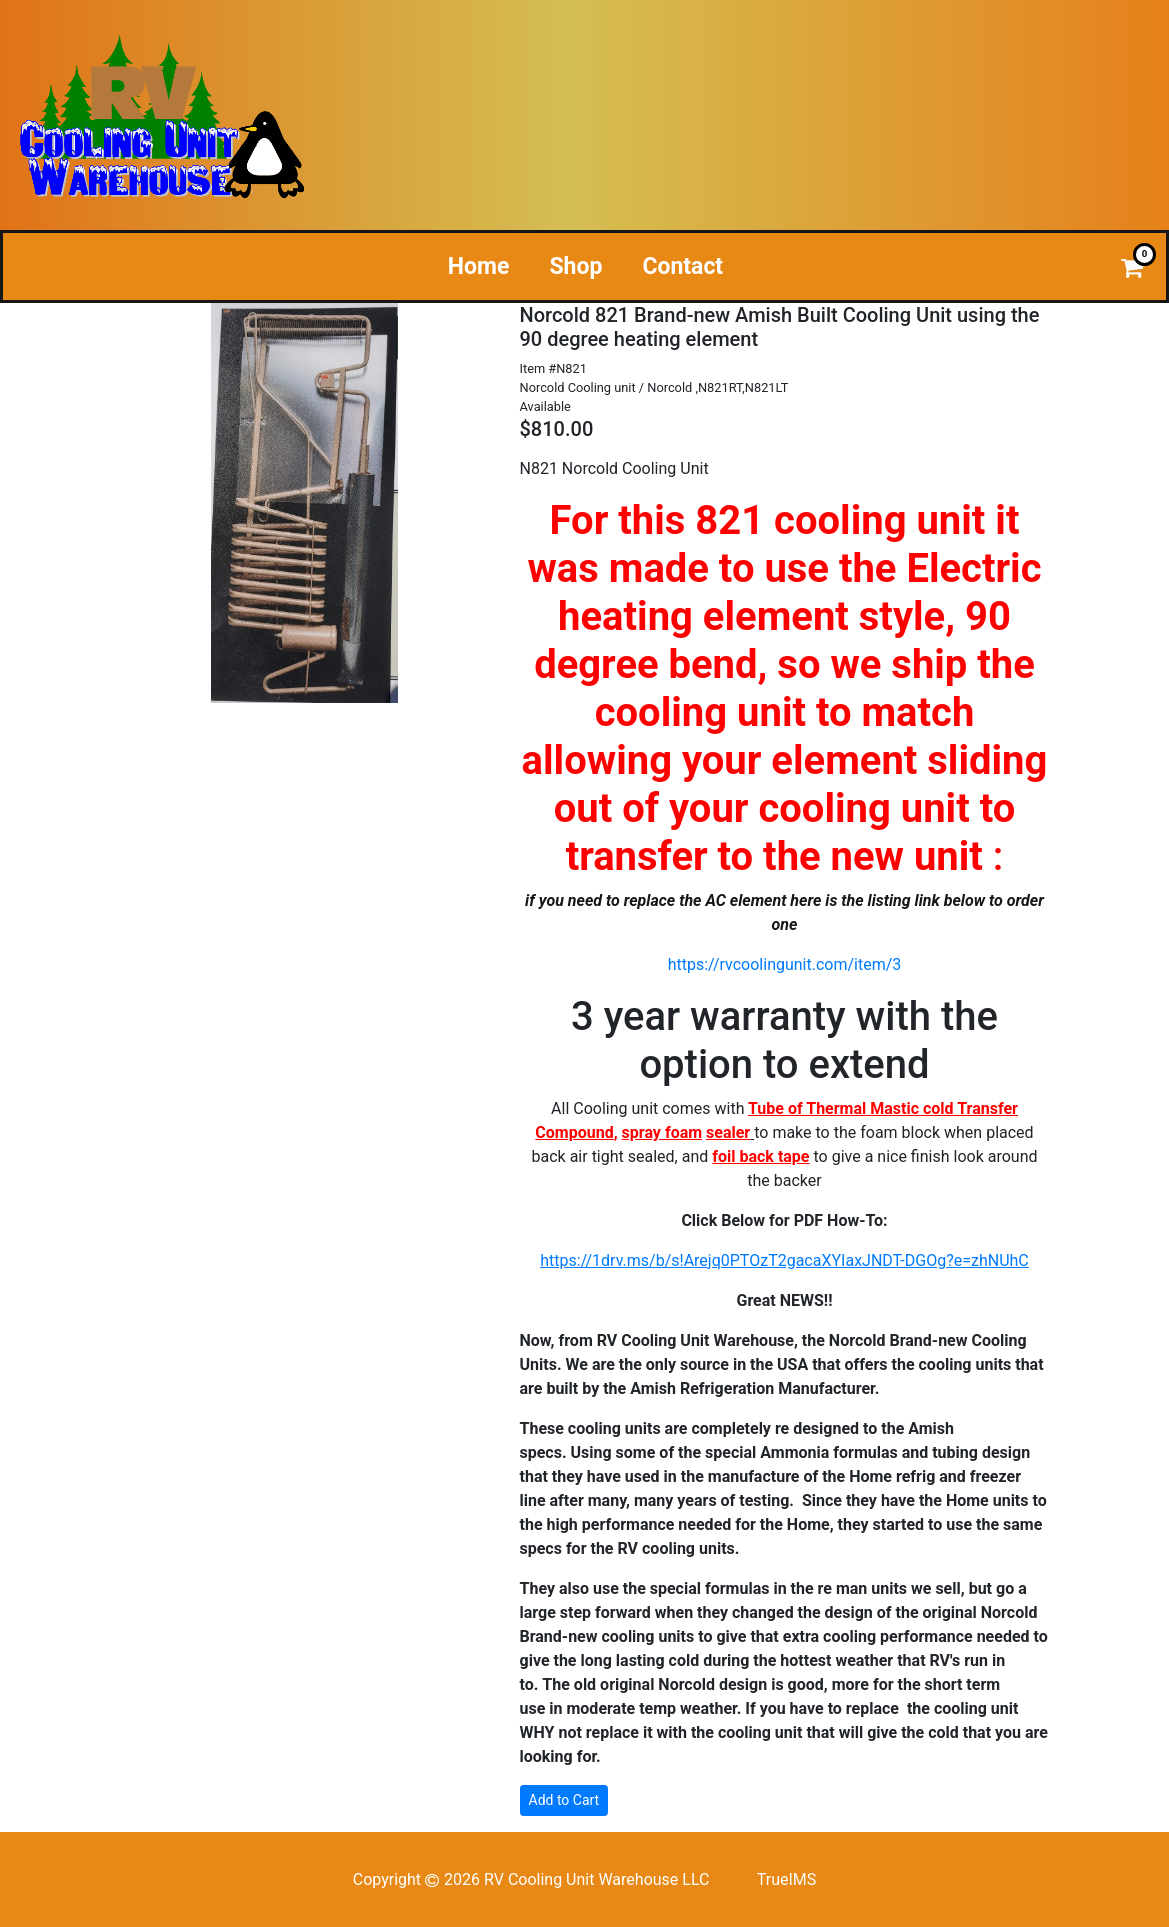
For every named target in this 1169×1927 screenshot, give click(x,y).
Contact (682, 266)
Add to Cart (564, 1800)
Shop (575, 266)
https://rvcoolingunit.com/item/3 (785, 964)
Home (479, 266)
